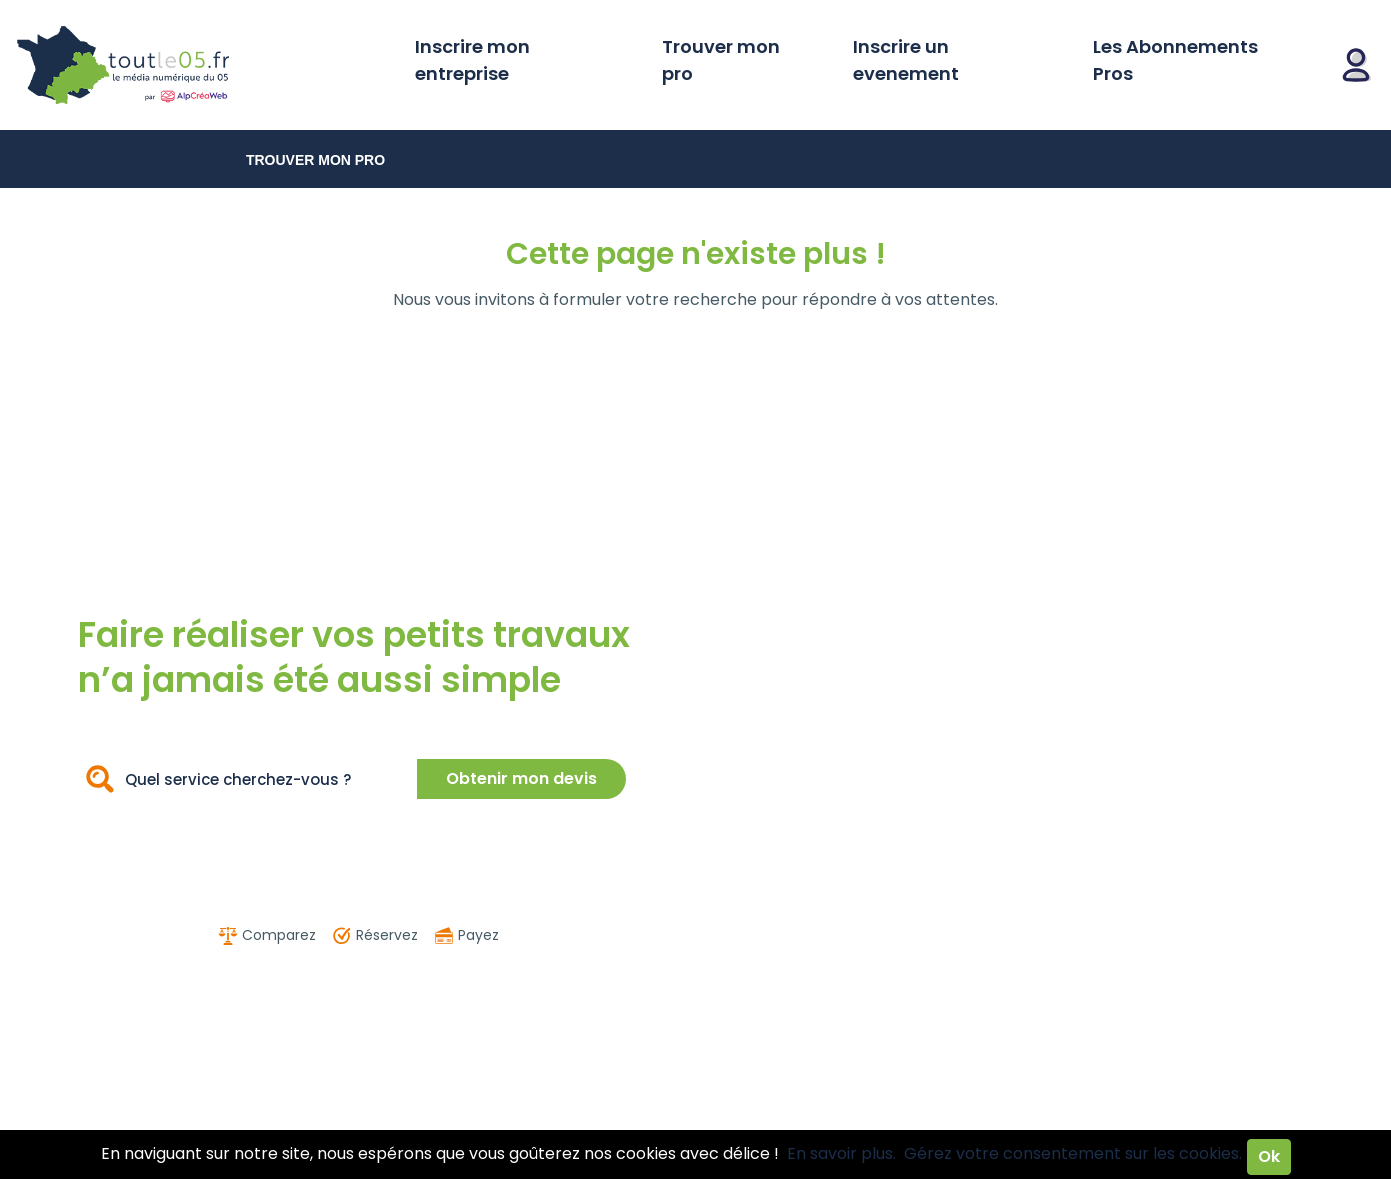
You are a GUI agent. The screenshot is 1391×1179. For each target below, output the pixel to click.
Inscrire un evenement (906, 60)
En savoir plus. (841, 1153)
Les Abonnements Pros (1175, 60)
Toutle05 (200, 65)
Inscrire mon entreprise (472, 60)
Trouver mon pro (721, 60)
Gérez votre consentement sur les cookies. (1073, 1153)
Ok (1269, 1156)
